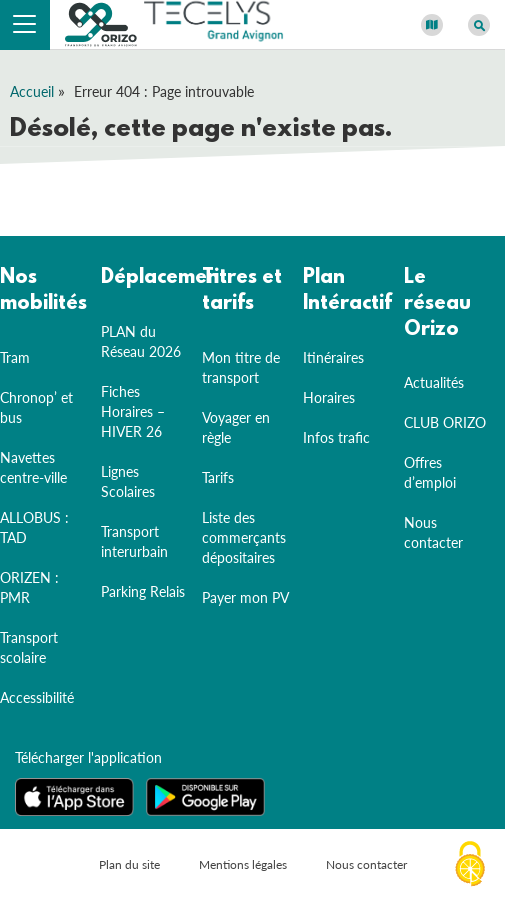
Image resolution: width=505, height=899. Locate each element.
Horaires (329, 397)
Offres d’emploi (430, 472)
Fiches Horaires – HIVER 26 (133, 411)
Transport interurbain (134, 541)
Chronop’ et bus (36, 407)
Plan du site (129, 864)
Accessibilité (37, 697)
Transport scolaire (29, 647)
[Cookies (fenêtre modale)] (470, 865)
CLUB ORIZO (445, 422)
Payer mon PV (245, 597)
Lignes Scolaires (128, 481)
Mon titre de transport (241, 367)
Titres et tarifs (242, 291)
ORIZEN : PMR (29, 587)
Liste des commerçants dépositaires (244, 537)
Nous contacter (433, 532)
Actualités (434, 382)
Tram (15, 357)
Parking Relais (143, 591)
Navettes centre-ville (33, 467)
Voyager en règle (236, 427)
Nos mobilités (43, 291)
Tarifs (218, 477)
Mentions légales (243, 864)
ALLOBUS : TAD (34, 527)
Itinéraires (333, 357)
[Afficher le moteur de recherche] (479, 25)
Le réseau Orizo (437, 303)
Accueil (32, 91)
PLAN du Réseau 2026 (141, 341)
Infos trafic (336, 437)
